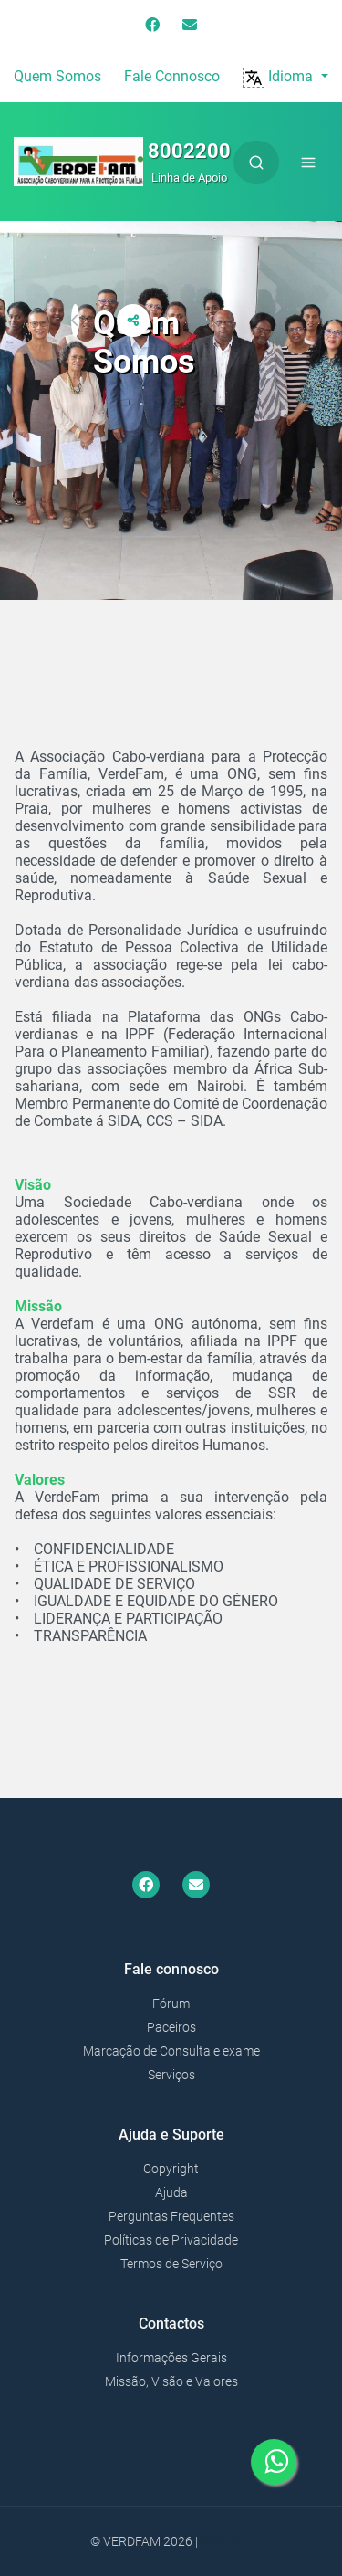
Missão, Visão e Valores (171, 2381)
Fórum (171, 2003)
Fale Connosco (172, 76)
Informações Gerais (171, 2357)
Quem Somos (57, 76)
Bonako (227, 2541)
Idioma (279, 76)
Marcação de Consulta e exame (171, 2051)
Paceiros (171, 2027)
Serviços (171, 2074)
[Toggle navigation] (308, 162)
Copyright (171, 2168)
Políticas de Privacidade (171, 2240)
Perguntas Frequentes (171, 2216)
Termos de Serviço (171, 2263)
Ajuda (171, 2192)
